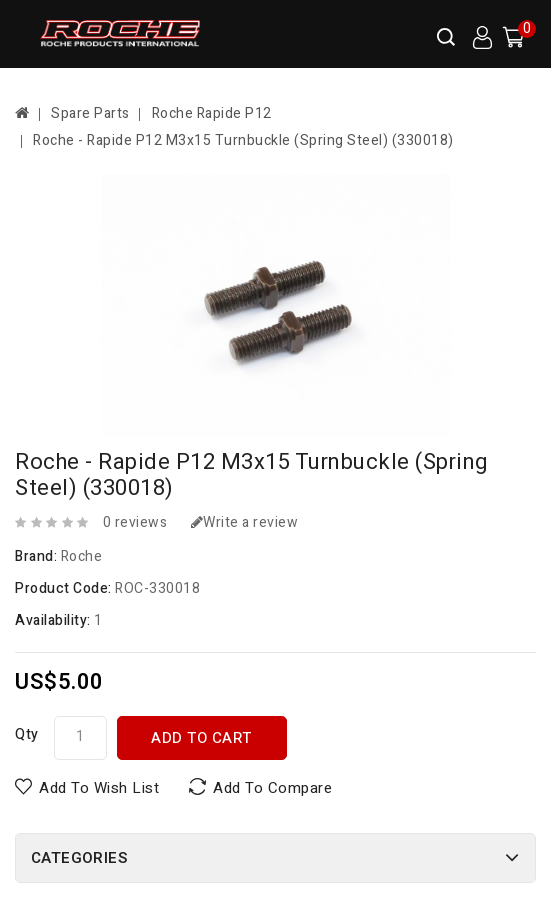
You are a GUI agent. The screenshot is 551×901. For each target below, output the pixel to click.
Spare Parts (90, 113)
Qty (27, 734)
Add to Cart (201, 738)
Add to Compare (272, 788)
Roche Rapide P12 (212, 113)
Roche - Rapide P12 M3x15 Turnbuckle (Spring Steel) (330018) (243, 140)
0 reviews (135, 522)
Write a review (245, 522)
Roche (82, 556)
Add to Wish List (99, 788)
